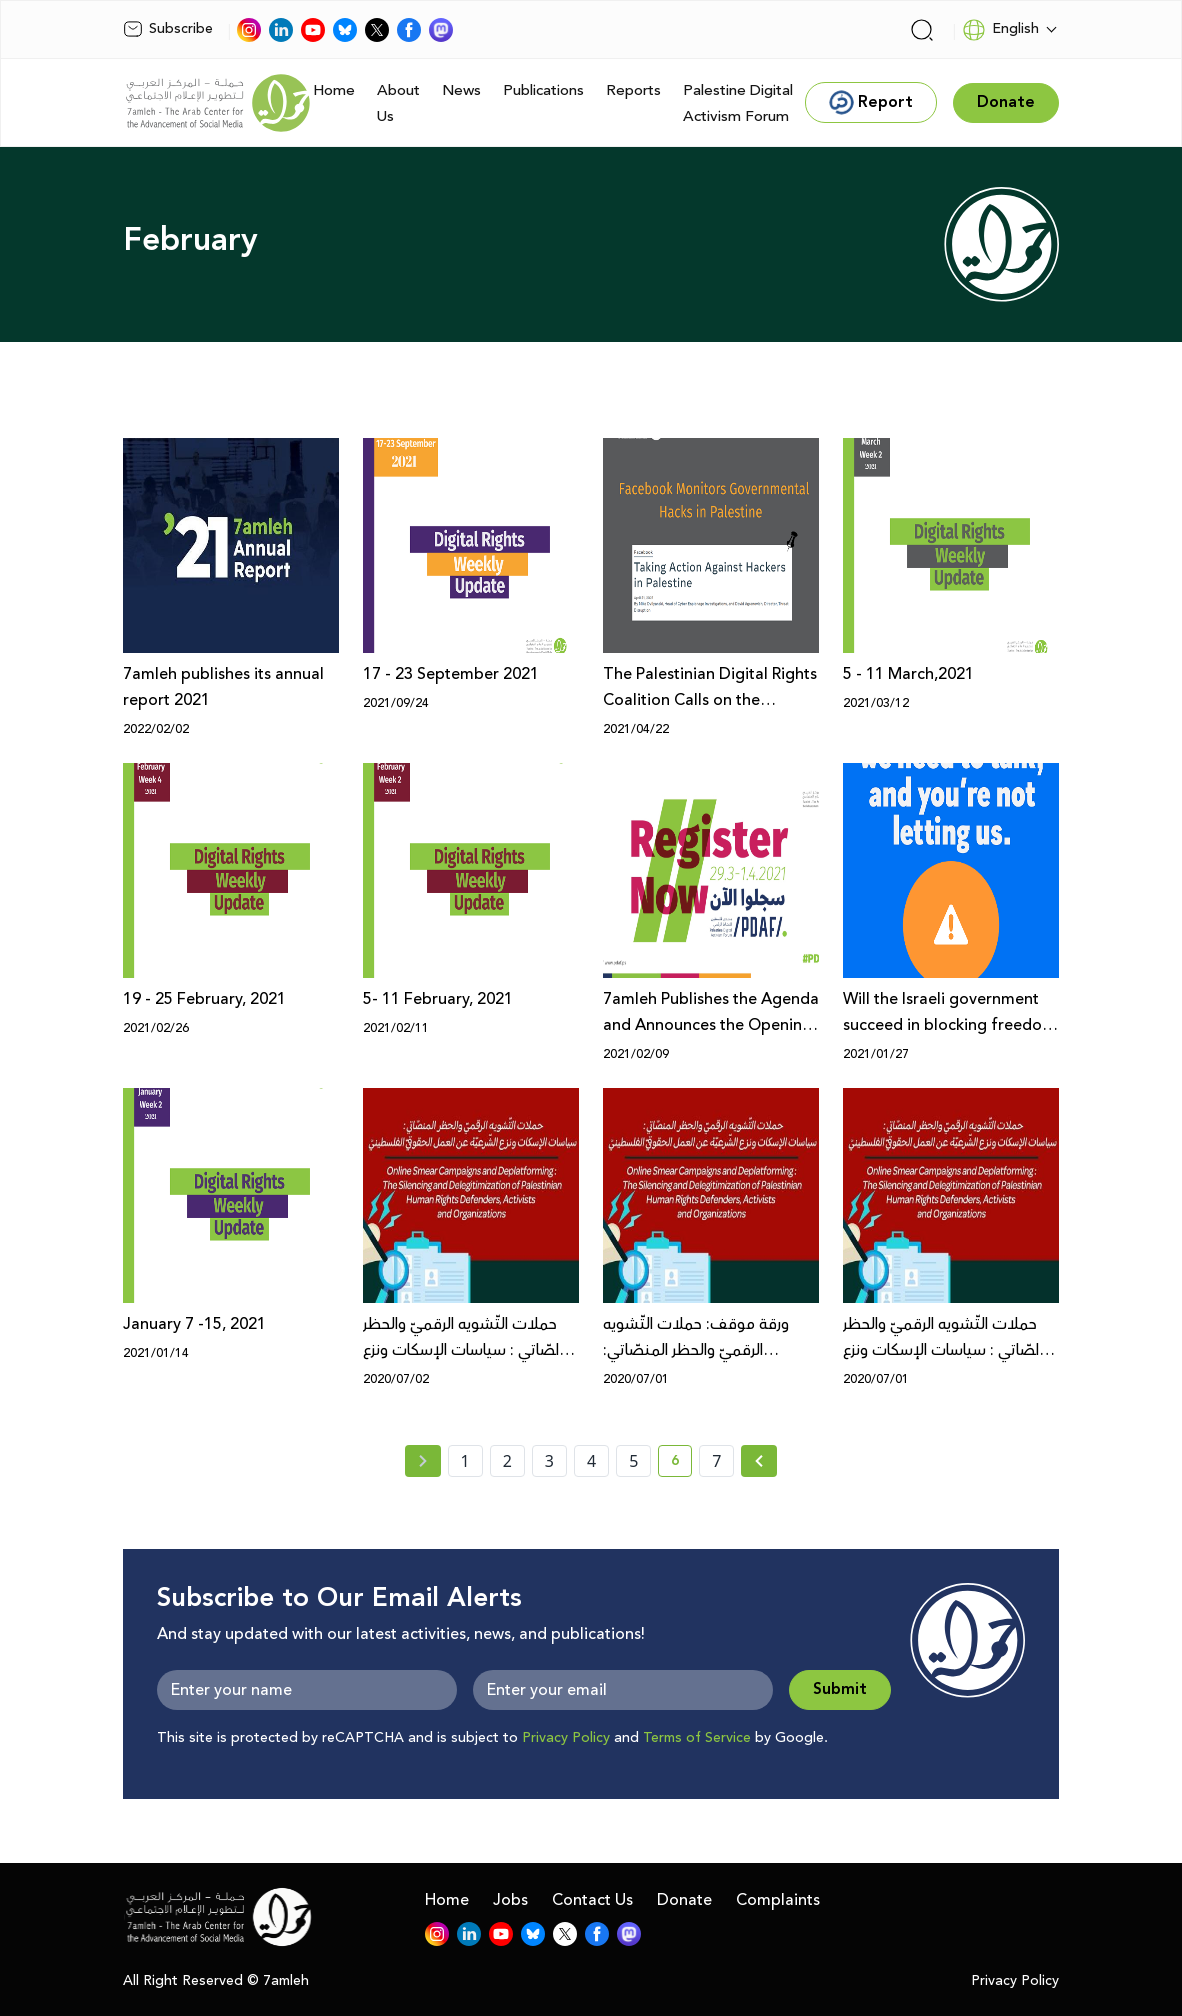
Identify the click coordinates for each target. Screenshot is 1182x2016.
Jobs (510, 1900)
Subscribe (168, 29)
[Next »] (759, 1461)
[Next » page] (759, 1461)
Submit (840, 1689)
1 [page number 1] (465, 1461)
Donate (684, 1900)
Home (334, 90)
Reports (633, 90)
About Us (398, 103)
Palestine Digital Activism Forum (738, 103)
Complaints (778, 1900)
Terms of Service (697, 1738)
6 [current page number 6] (681, 1464)
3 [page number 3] (549, 1461)
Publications (543, 90)
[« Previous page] (423, 1461)
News (461, 90)
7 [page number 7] (716, 1461)
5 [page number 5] (633, 1461)
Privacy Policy (566, 1738)
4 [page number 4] (591, 1461)
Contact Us (592, 1900)
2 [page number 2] (507, 1461)
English (1000, 30)
